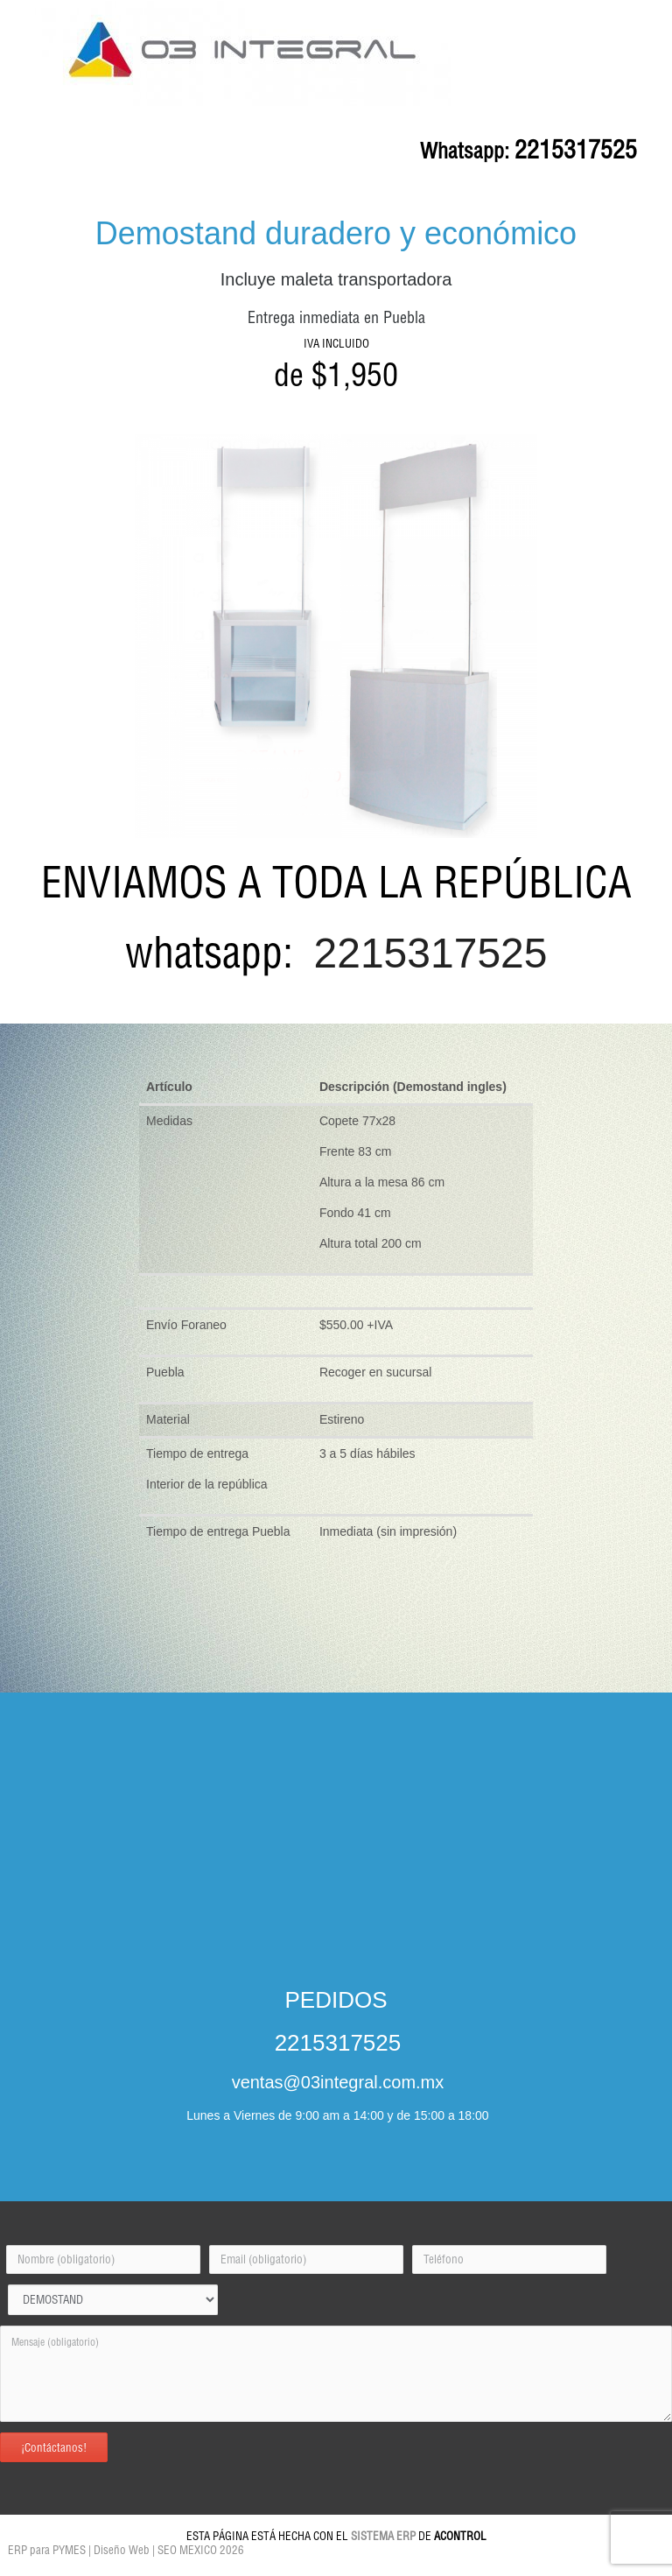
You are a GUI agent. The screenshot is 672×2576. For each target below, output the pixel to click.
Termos (370, 2571)
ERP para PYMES (45, 2550)
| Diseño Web (119, 2550)
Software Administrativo (582, 2561)
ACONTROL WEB (208, 2571)
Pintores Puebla (53, 2571)
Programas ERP (327, 2571)
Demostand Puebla (173, 2561)
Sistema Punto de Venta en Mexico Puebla (346, 2561)
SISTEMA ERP (383, 2536)
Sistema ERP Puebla (241, 2561)
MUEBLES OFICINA (105, 2561)
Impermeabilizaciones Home (129, 2571)
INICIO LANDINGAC (36, 2561)
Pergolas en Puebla (507, 2561)
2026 (232, 2550)
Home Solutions (445, 2561)
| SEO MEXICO (184, 2550)
